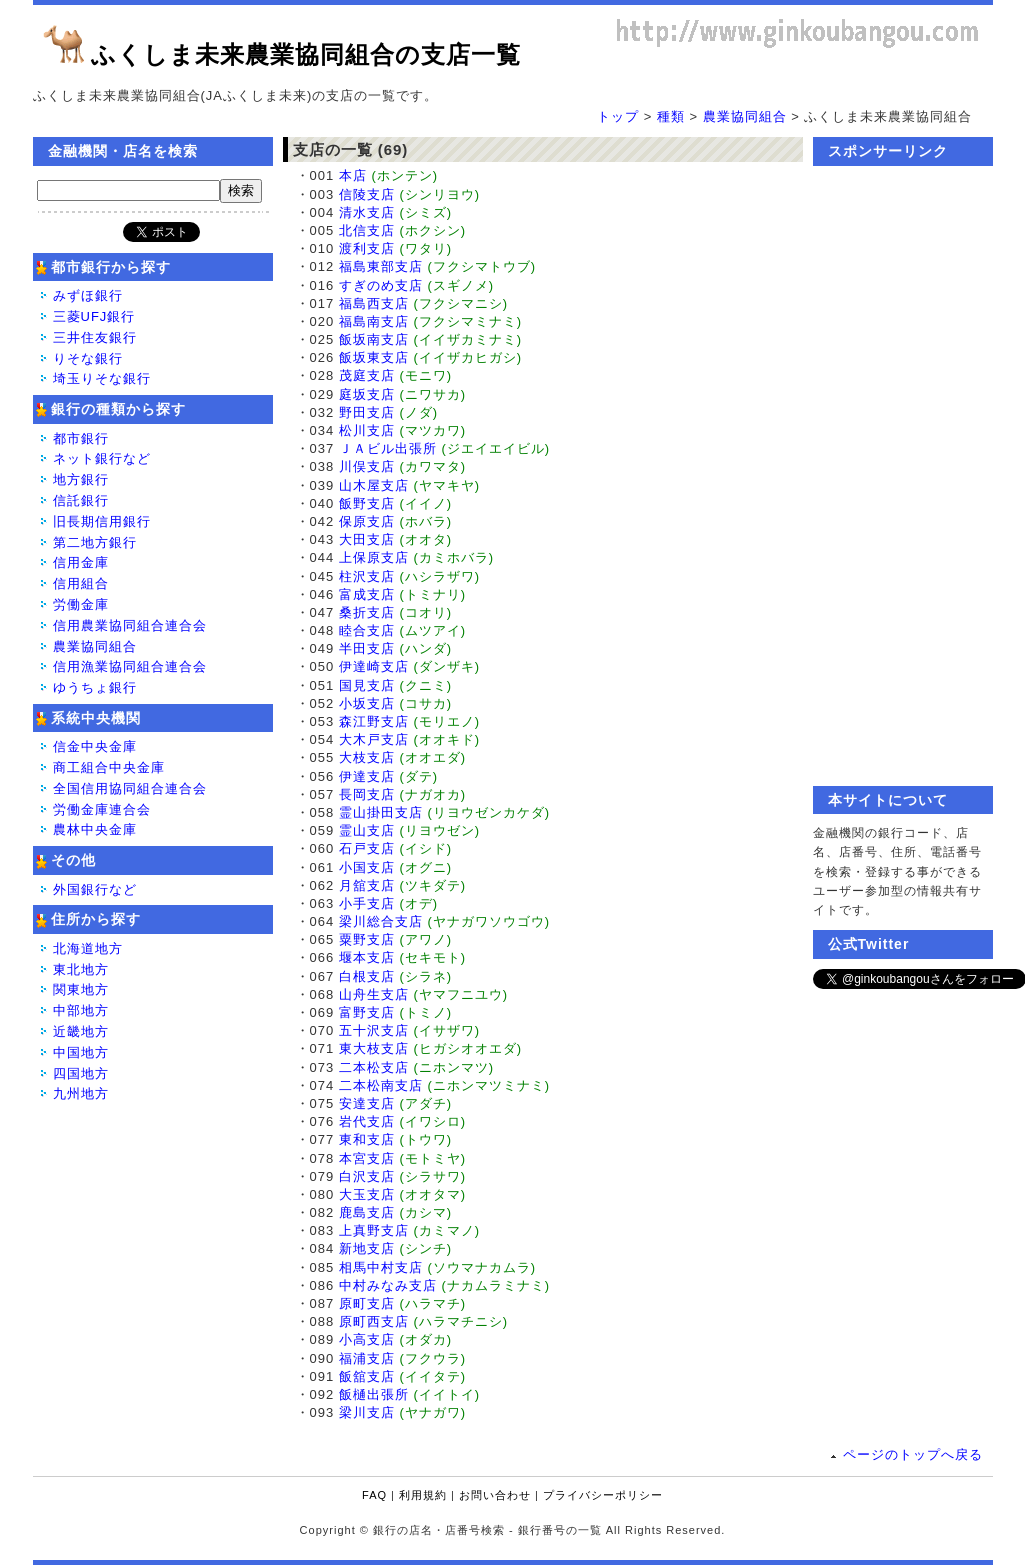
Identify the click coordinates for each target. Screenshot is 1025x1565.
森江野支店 (374, 721)
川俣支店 (367, 466)
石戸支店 (367, 848)
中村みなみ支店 (388, 1285)
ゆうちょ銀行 (95, 687)
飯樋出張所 (374, 1394)
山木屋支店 (374, 485)
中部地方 (81, 1010)
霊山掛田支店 (381, 812)
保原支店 (367, 521)
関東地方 (81, 989)
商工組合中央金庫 (109, 767)
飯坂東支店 (374, 357)
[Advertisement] (903, 476)
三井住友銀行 (95, 337)
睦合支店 (367, 630)
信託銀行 (81, 500)
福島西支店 (374, 303)
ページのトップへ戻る (913, 1454)
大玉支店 (367, 1194)
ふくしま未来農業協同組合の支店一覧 (306, 54)
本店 (353, 175)
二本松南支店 (381, 1085)
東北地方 (81, 969)
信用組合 (81, 583)
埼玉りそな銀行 (102, 378)
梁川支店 (367, 1412)
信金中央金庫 (95, 746)
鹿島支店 (367, 1212)
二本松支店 (374, 1067)
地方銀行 (81, 479)
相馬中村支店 (381, 1267)
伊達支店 (367, 776)
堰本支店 (367, 957)
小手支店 (367, 903)
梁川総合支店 (381, 921)
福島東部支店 (381, 266)
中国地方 (81, 1052)
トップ (618, 116)
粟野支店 (367, 939)
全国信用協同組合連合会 (130, 788)
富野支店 (367, 1012)
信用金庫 (81, 562)
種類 (671, 116)
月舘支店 (367, 885)
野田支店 (367, 412)
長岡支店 (367, 794)
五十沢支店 (374, 1030)
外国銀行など (95, 889)
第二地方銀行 (95, 542)
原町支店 (367, 1303)
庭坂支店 (367, 394)
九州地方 (81, 1093)
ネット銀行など (102, 458)
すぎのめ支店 (381, 285)
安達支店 (367, 1103)
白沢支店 (367, 1176)
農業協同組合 (745, 116)
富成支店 (367, 594)
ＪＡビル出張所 (388, 448)
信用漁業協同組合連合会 (130, 666)
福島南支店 (374, 321)
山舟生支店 (374, 994)
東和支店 (367, 1139)
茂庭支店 (367, 375)
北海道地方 (88, 948)
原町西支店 (374, 1321)
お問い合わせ (495, 1495)
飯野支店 (367, 503)
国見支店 (367, 685)
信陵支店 (367, 194)
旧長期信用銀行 (102, 521)
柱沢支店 (367, 576)
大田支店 (367, 539)
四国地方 (81, 1073)
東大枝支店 (374, 1048)
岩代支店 (367, 1121)
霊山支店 (367, 830)
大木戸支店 (374, 739)
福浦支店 (367, 1358)
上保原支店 (374, 557)
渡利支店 (367, 248)
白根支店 (367, 976)
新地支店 (367, 1248)
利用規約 (423, 1495)
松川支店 (367, 430)
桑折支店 (367, 612)
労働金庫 (81, 604)
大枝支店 (367, 757)
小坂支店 (367, 703)
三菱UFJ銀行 (94, 316)
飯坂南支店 (374, 339)
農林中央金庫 (95, 829)
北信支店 (367, 230)
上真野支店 (374, 1230)
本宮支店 (367, 1158)
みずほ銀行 (88, 295)
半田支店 (367, 648)
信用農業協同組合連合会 (130, 625)
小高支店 (367, 1339)
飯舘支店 (367, 1376)
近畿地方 (81, 1031)
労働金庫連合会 (102, 809)
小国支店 (367, 867)
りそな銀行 (88, 358)
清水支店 (367, 212)
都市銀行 (81, 438)
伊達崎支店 (374, 666)
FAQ (374, 1495)
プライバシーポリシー (603, 1495)
